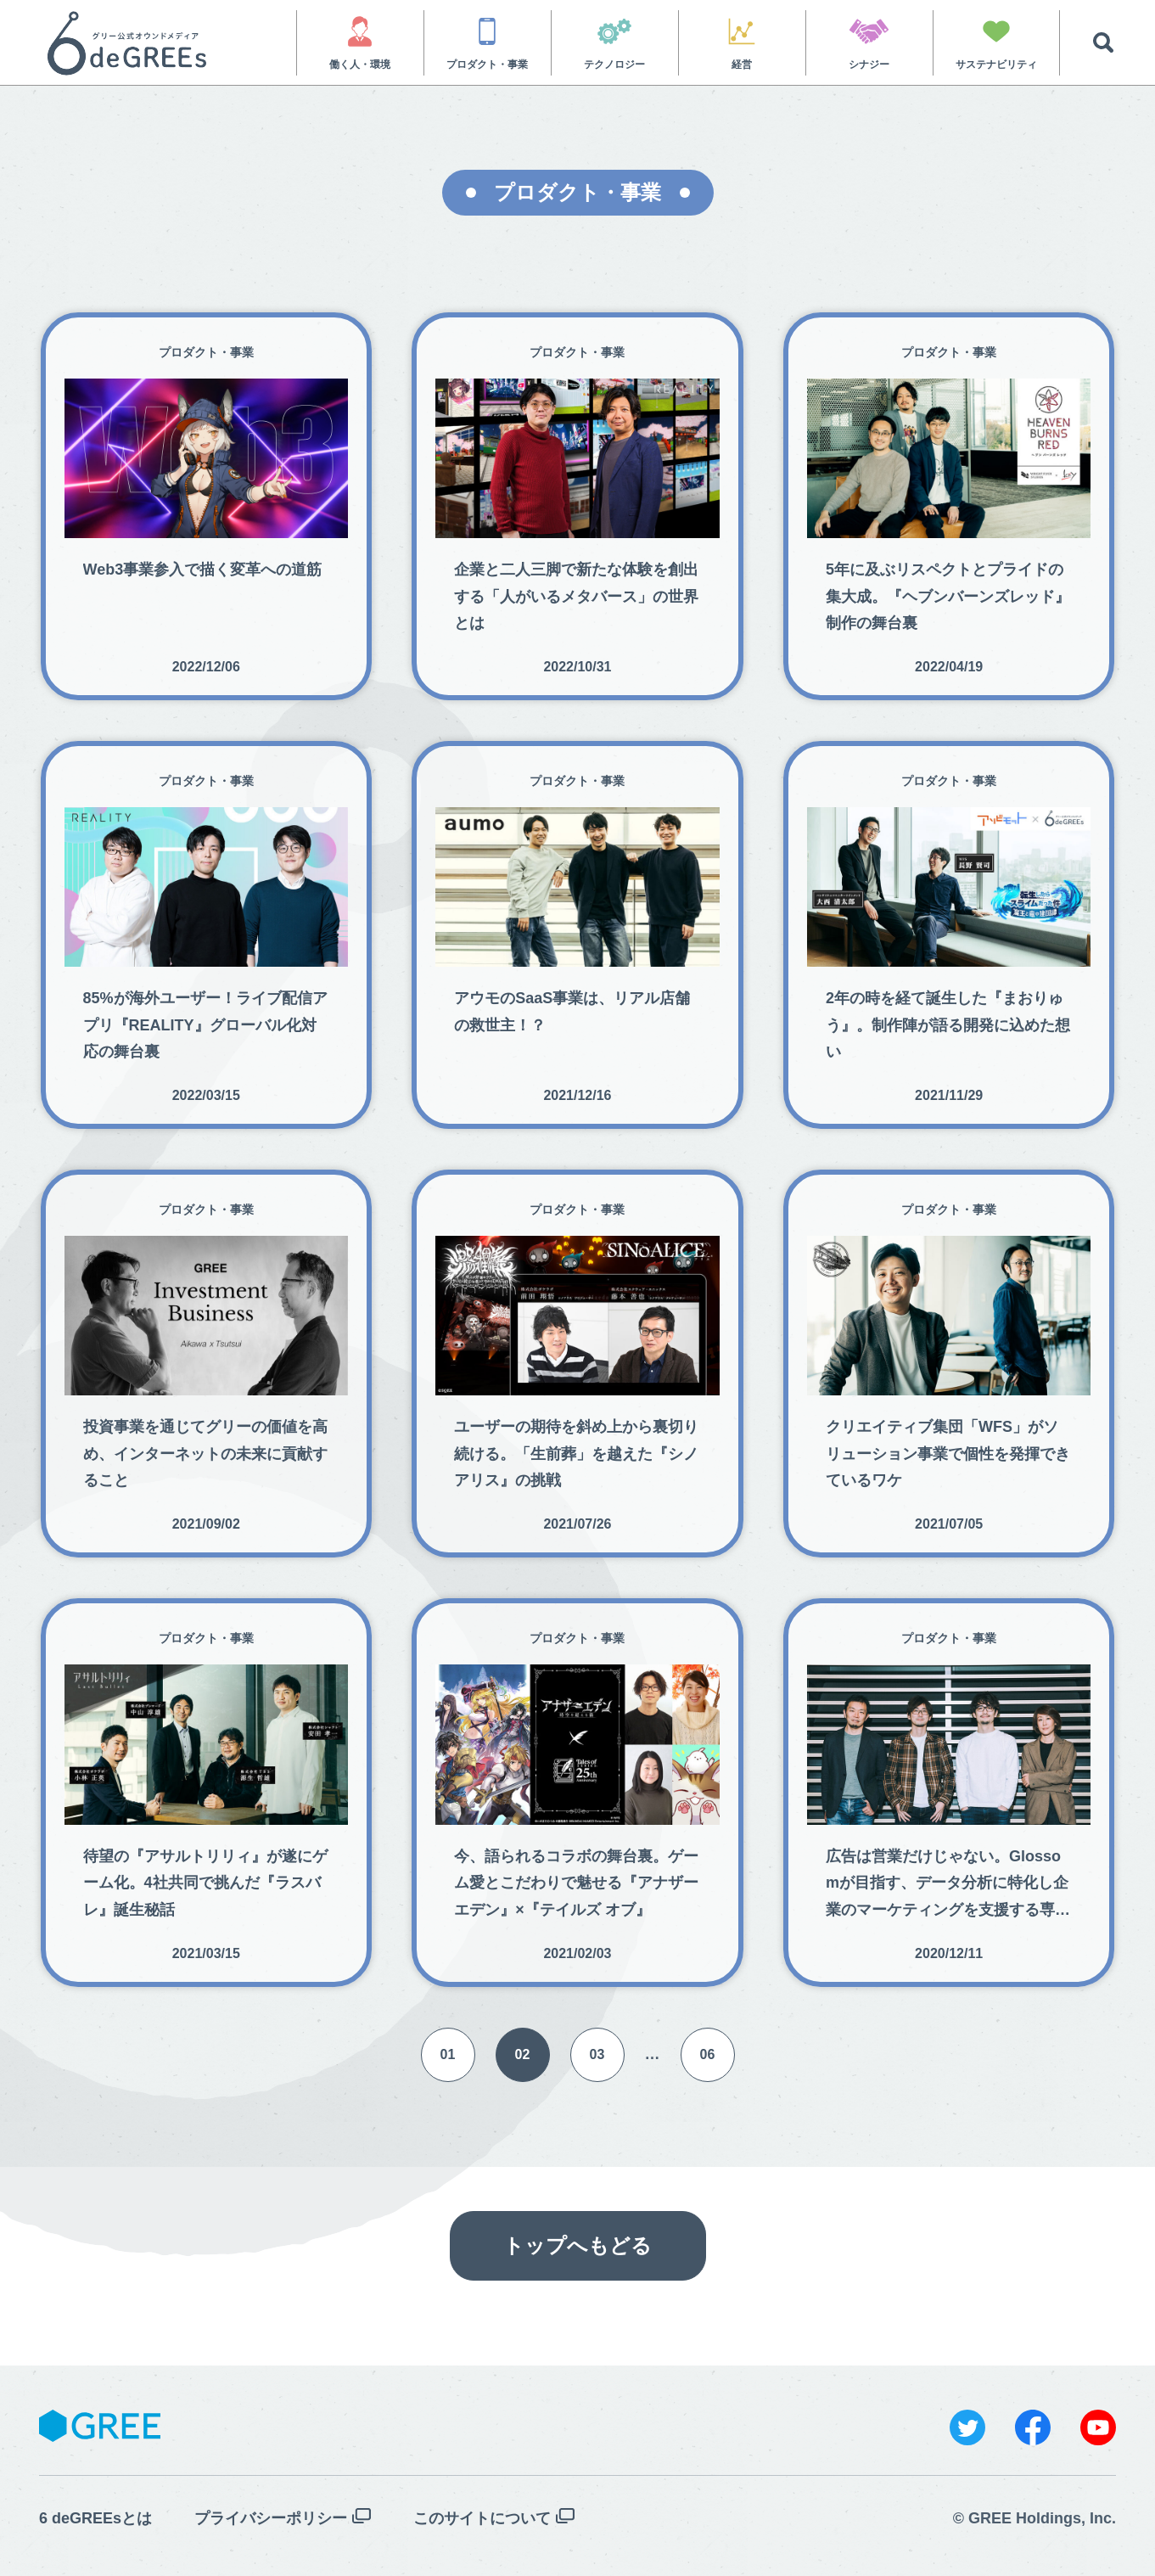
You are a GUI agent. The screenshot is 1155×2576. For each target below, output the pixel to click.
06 (707, 2054)
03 (597, 2054)
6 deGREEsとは (95, 2518)
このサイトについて (482, 2518)
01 (448, 2054)
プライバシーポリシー (270, 2518)
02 (522, 2054)
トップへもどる (577, 2245)
